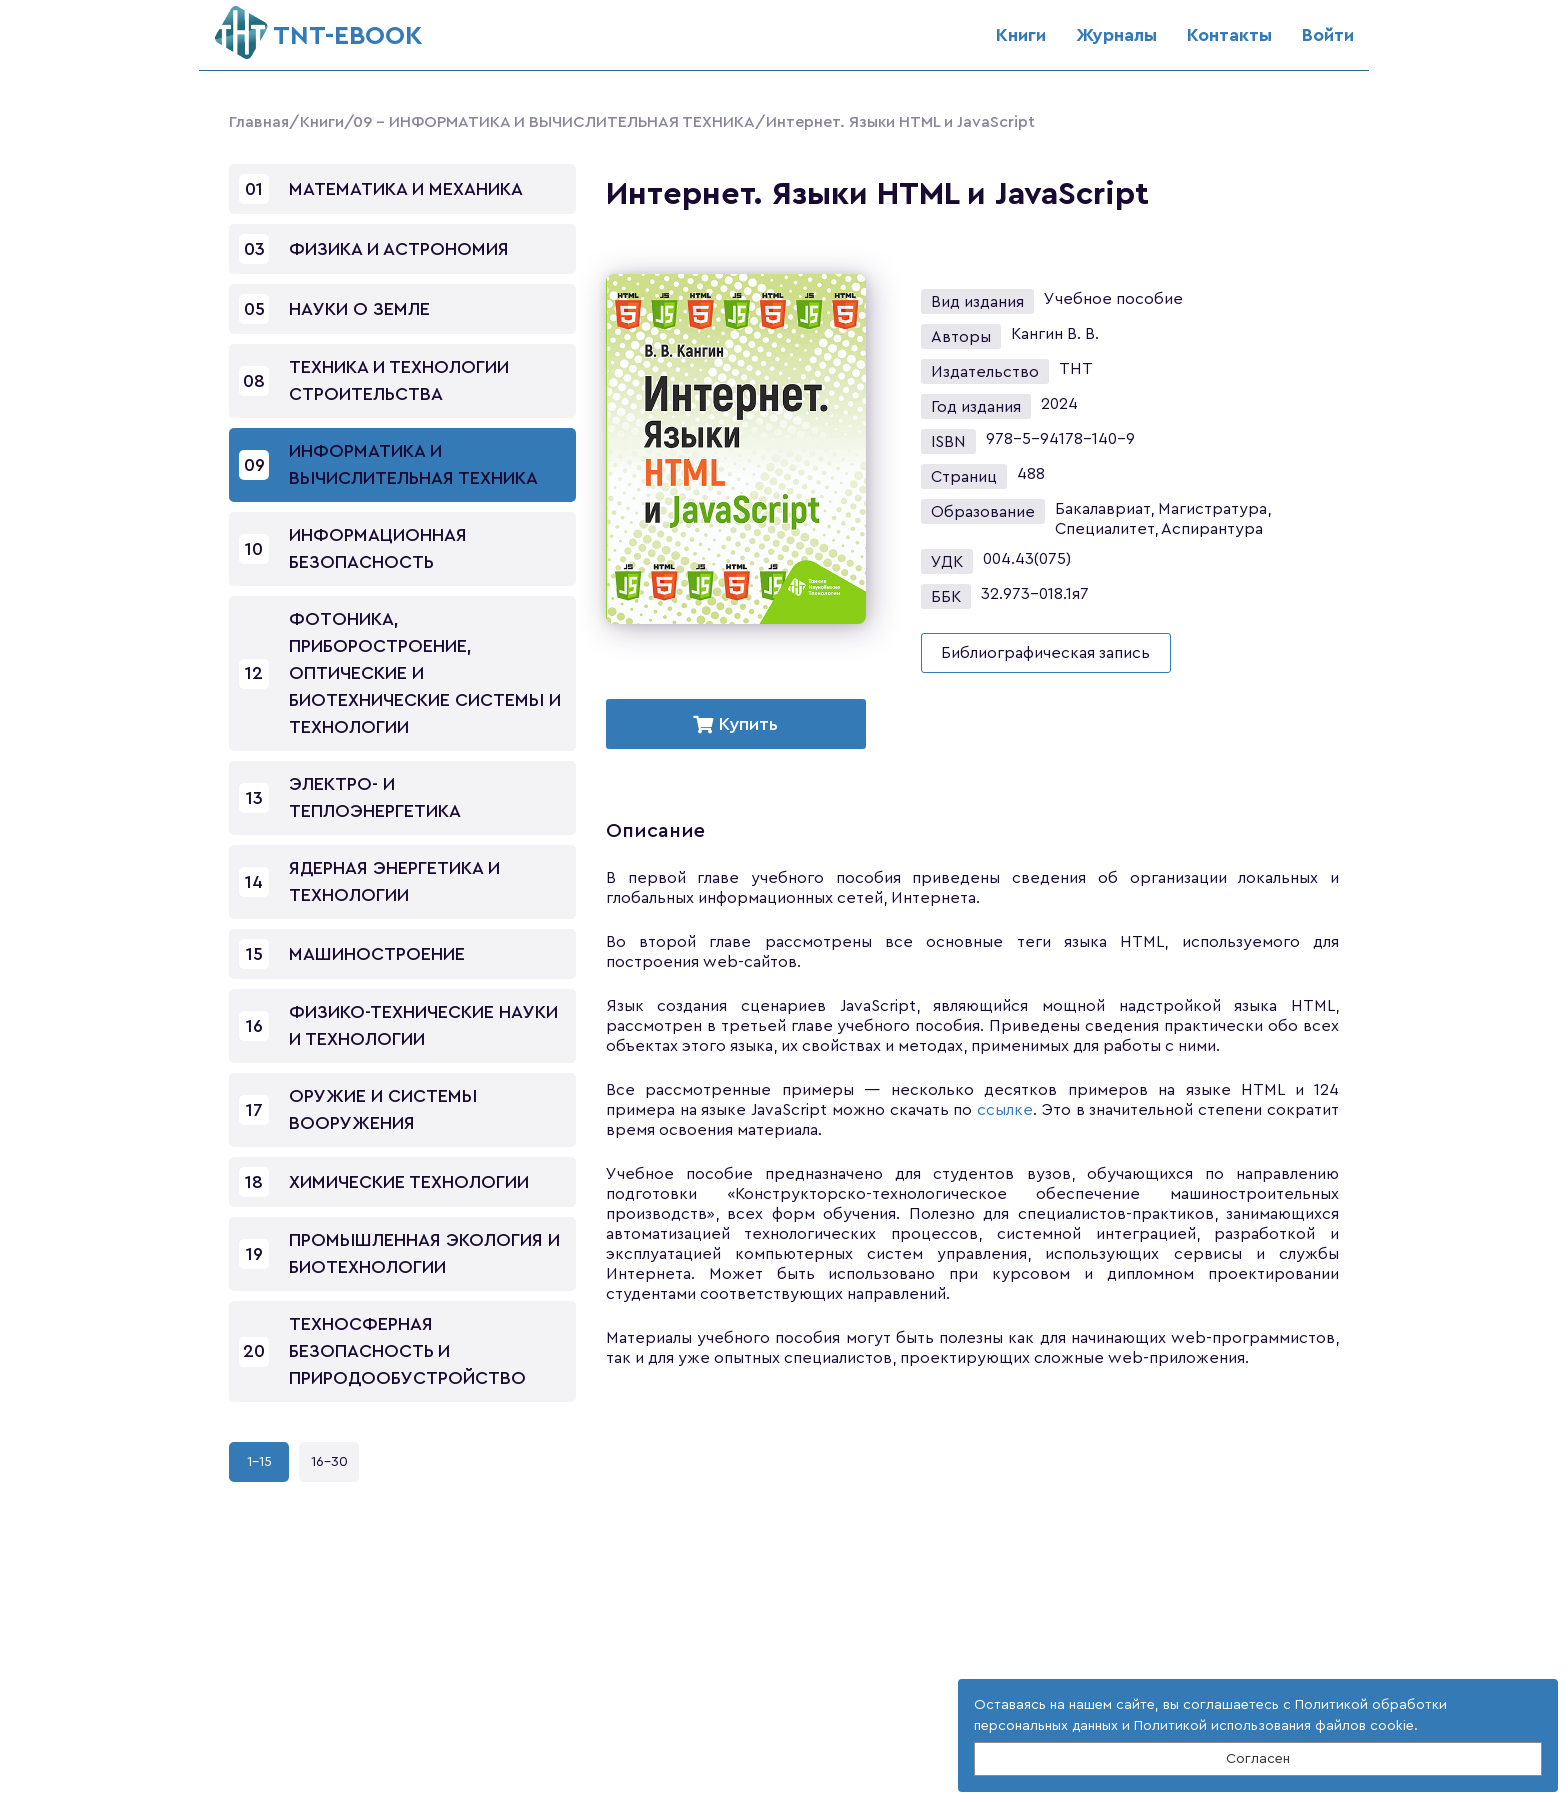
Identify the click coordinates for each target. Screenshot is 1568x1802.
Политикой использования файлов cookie (1274, 1726)
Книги (1021, 35)
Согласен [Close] (1258, 1759)
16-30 (329, 1462)
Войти (1328, 35)
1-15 (259, 1462)
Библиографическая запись (1045, 653)
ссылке (1005, 1110)
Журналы (1116, 35)
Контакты (1229, 35)
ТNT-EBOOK (318, 27)
